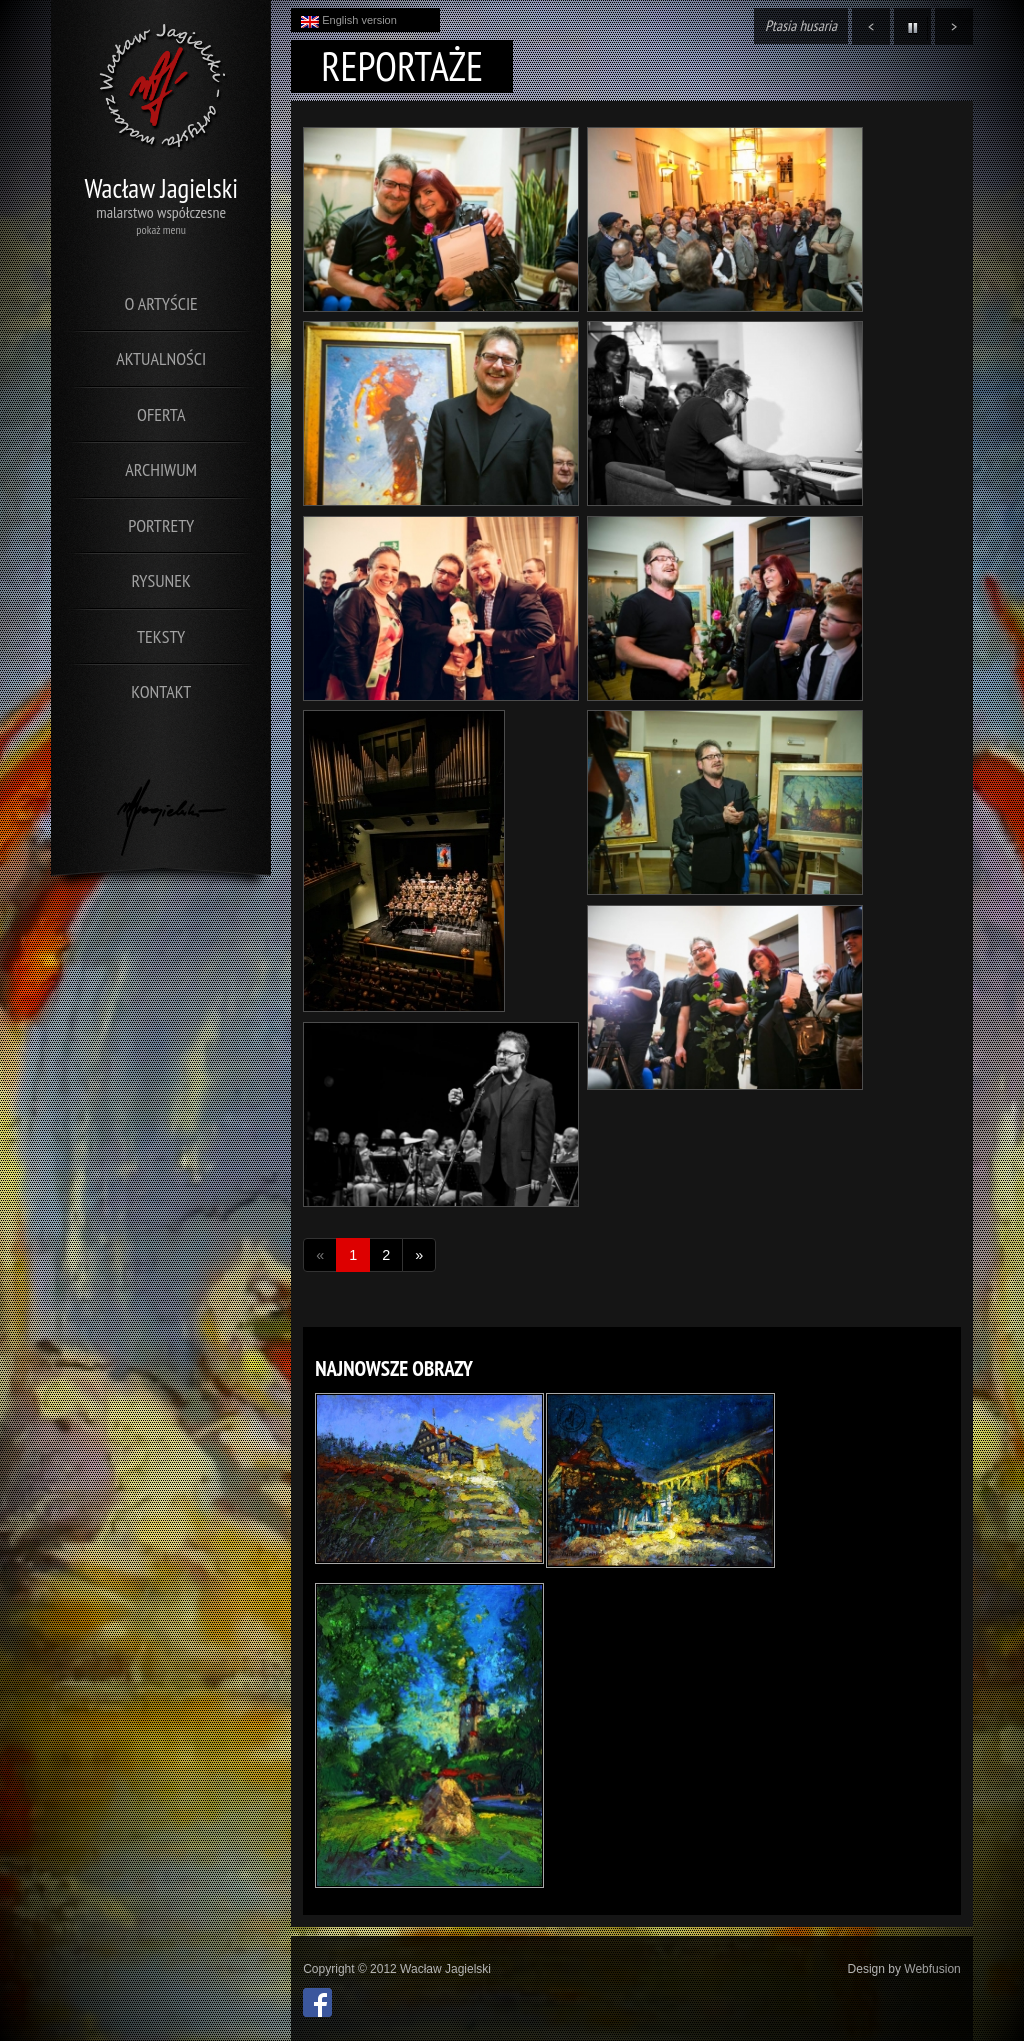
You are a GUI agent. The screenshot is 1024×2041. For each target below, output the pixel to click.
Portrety (161, 525)
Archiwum (161, 469)
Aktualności (161, 358)
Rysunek (161, 580)
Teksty (161, 636)
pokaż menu (161, 229)
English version (349, 21)
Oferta (161, 414)
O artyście (161, 303)
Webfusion (932, 1969)
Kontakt (161, 691)
